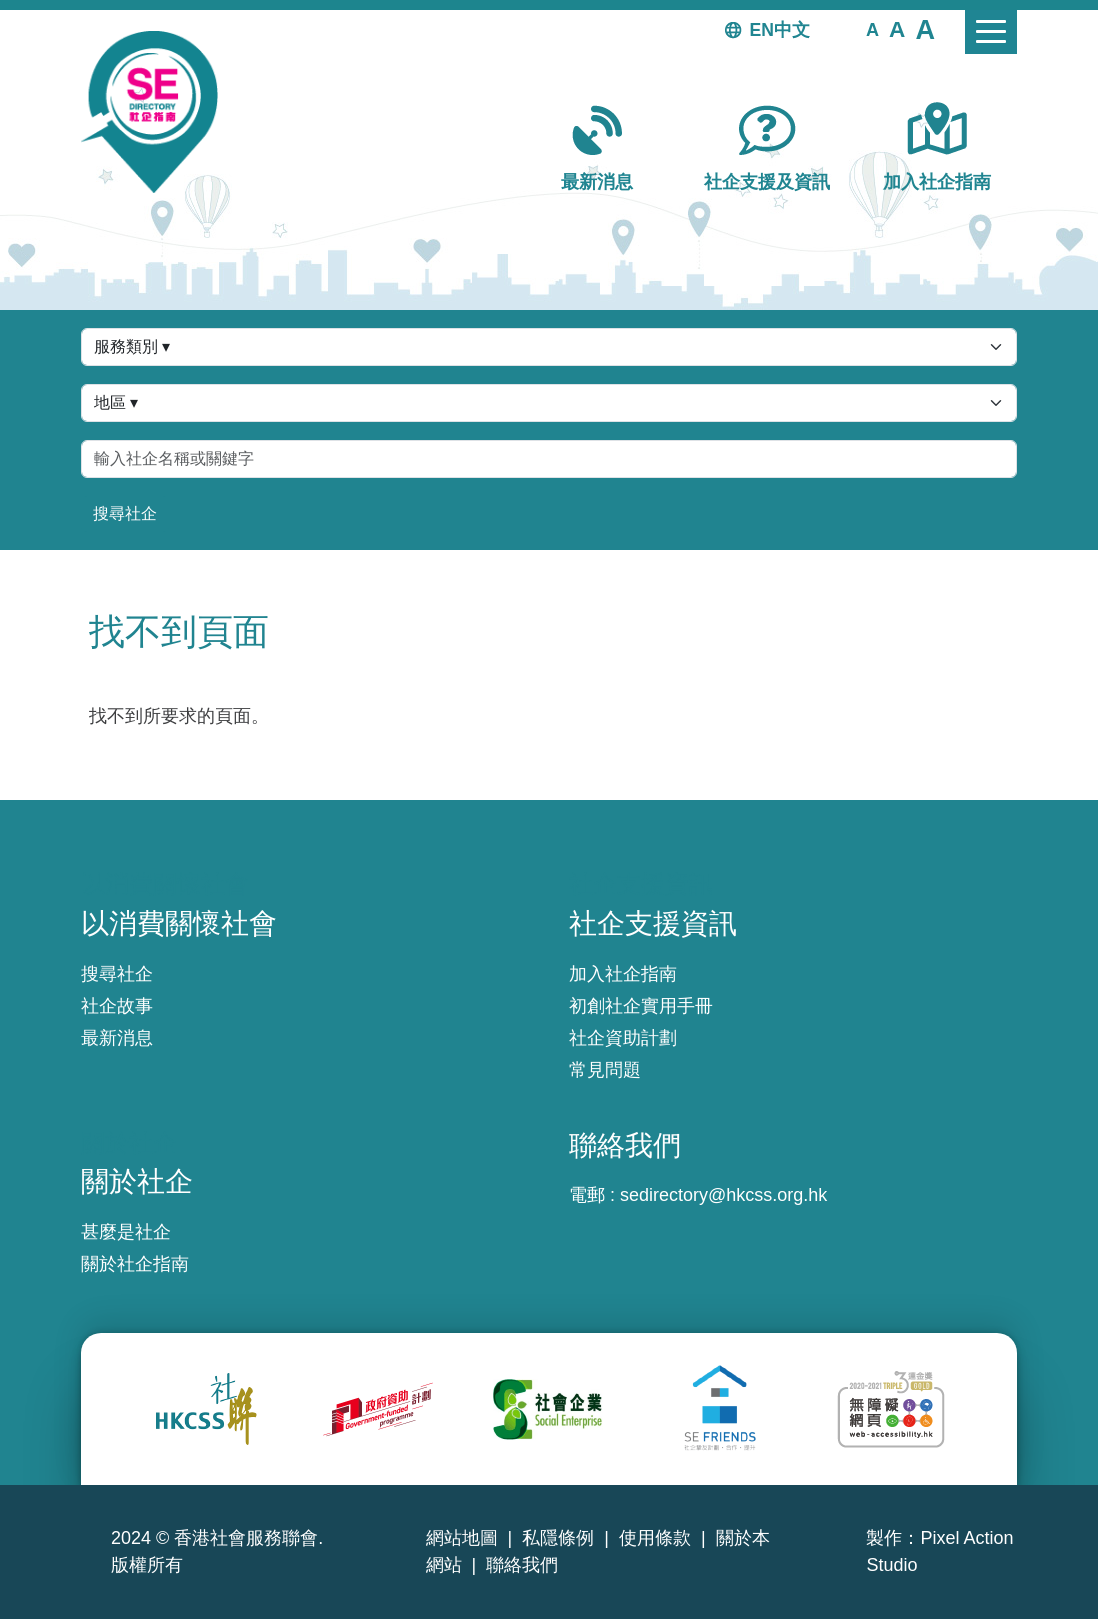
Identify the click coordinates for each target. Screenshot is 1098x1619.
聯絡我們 (522, 1565)
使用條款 (655, 1538)
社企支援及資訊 (767, 182)
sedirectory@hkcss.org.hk (723, 1195)
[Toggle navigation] (991, 32)
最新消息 (597, 182)
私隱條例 (558, 1538)
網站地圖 (462, 1538)
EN (762, 30)
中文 (792, 30)
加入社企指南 (937, 182)
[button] (872, 29)
